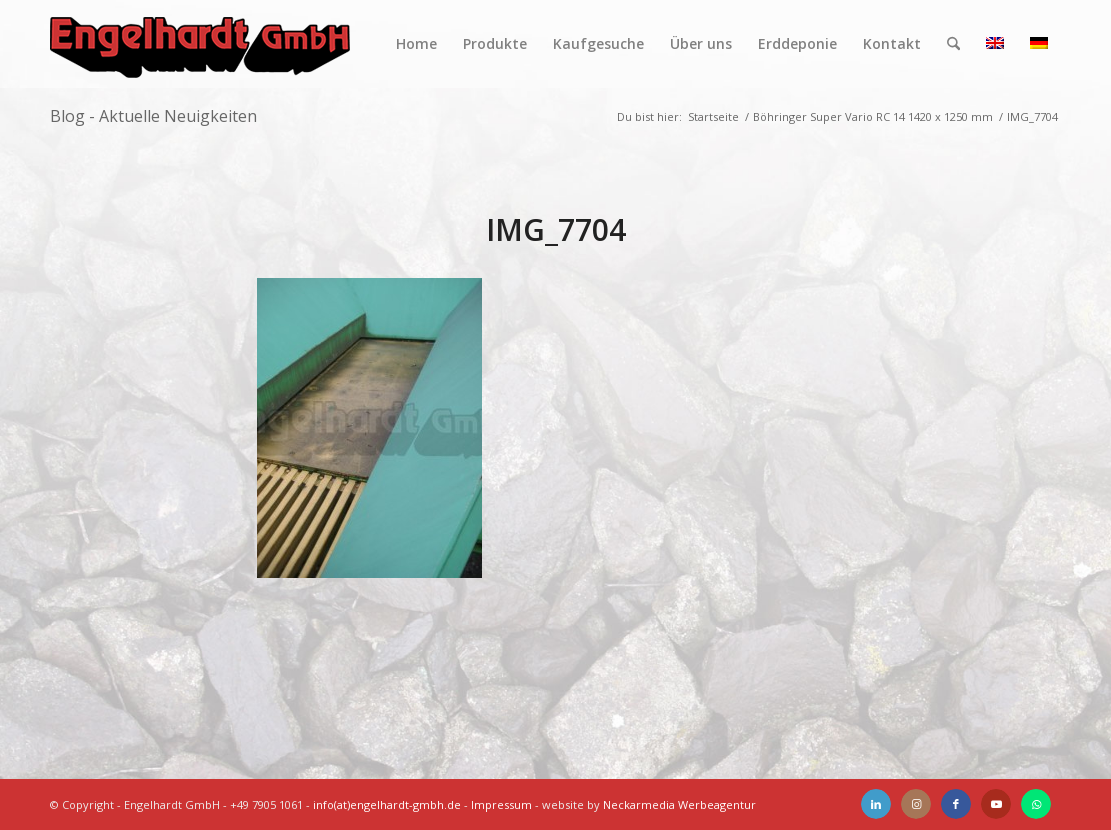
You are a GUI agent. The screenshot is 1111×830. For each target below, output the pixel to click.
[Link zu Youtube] (996, 804)
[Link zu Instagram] (916, 804)
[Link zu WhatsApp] (1036, 804)
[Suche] (953, 44)
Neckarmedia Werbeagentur (679, 804)
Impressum (501, 804)
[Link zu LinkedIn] (876, 804)
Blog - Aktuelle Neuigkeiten (153, 116)
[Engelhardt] (200, 44)
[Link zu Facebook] (956, 804)
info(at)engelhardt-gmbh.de (387, 804)
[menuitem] (416, 44)
